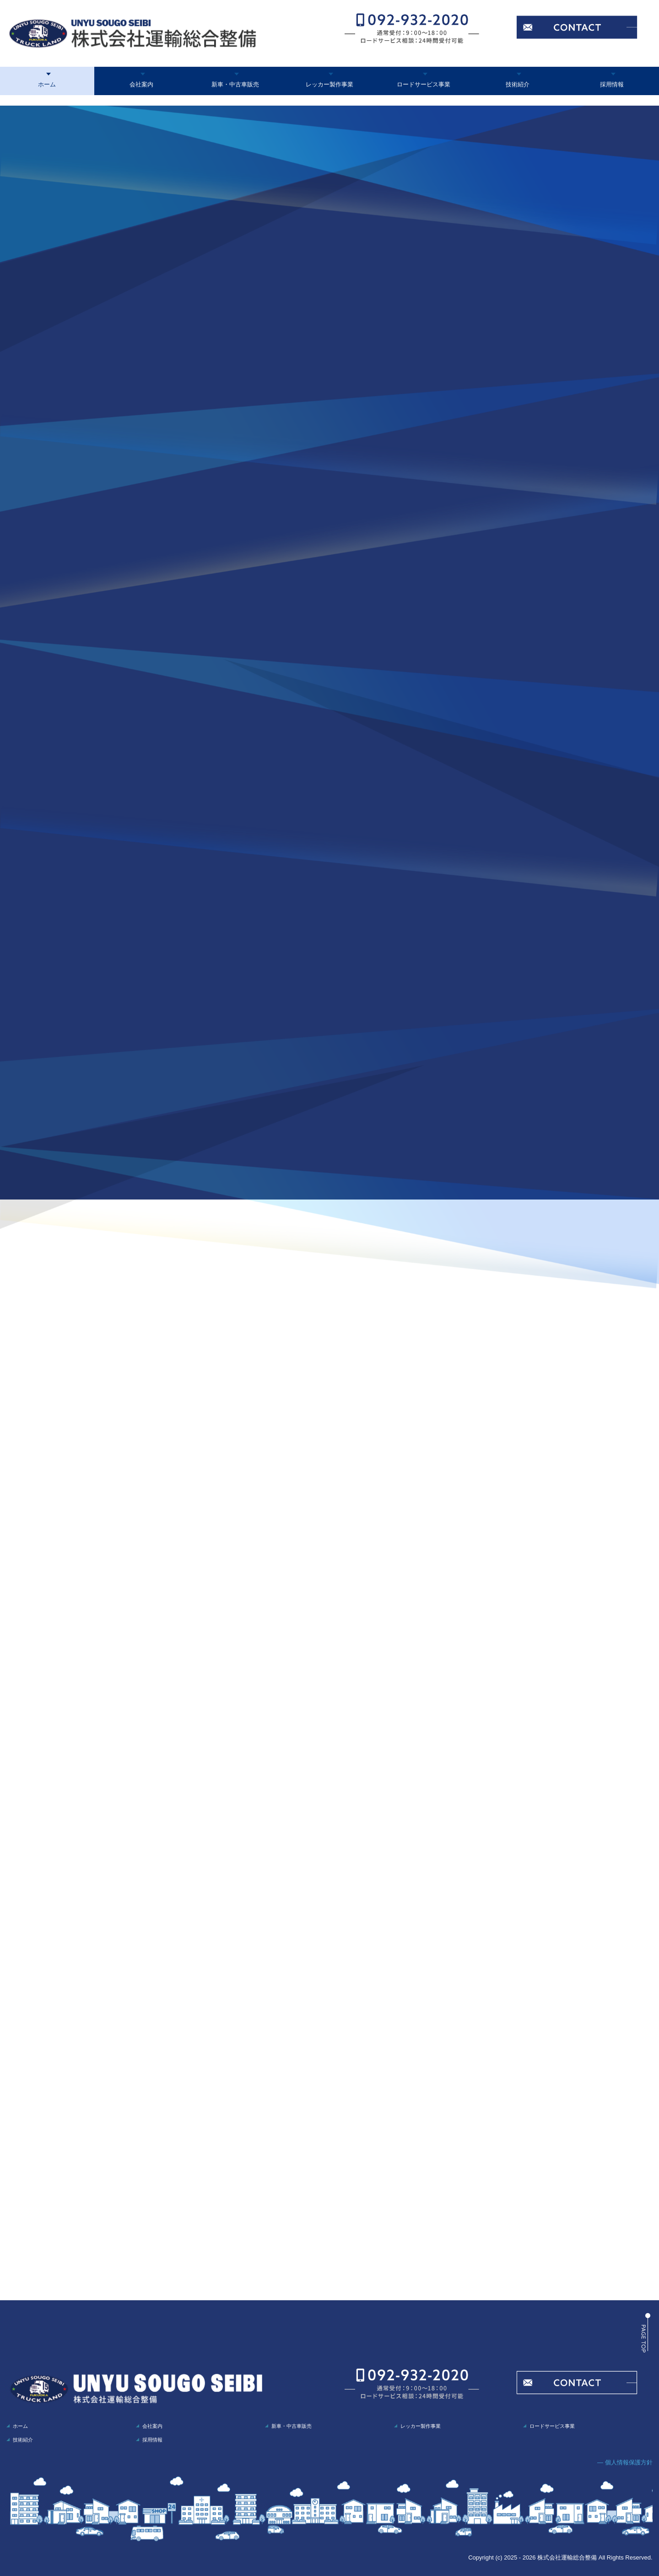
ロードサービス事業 (423, 84)
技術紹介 (517, 84)
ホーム (47, 84)
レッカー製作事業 (329, 84)
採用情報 (612, 84)
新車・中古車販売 (235, 84)
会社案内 (141, 84)
